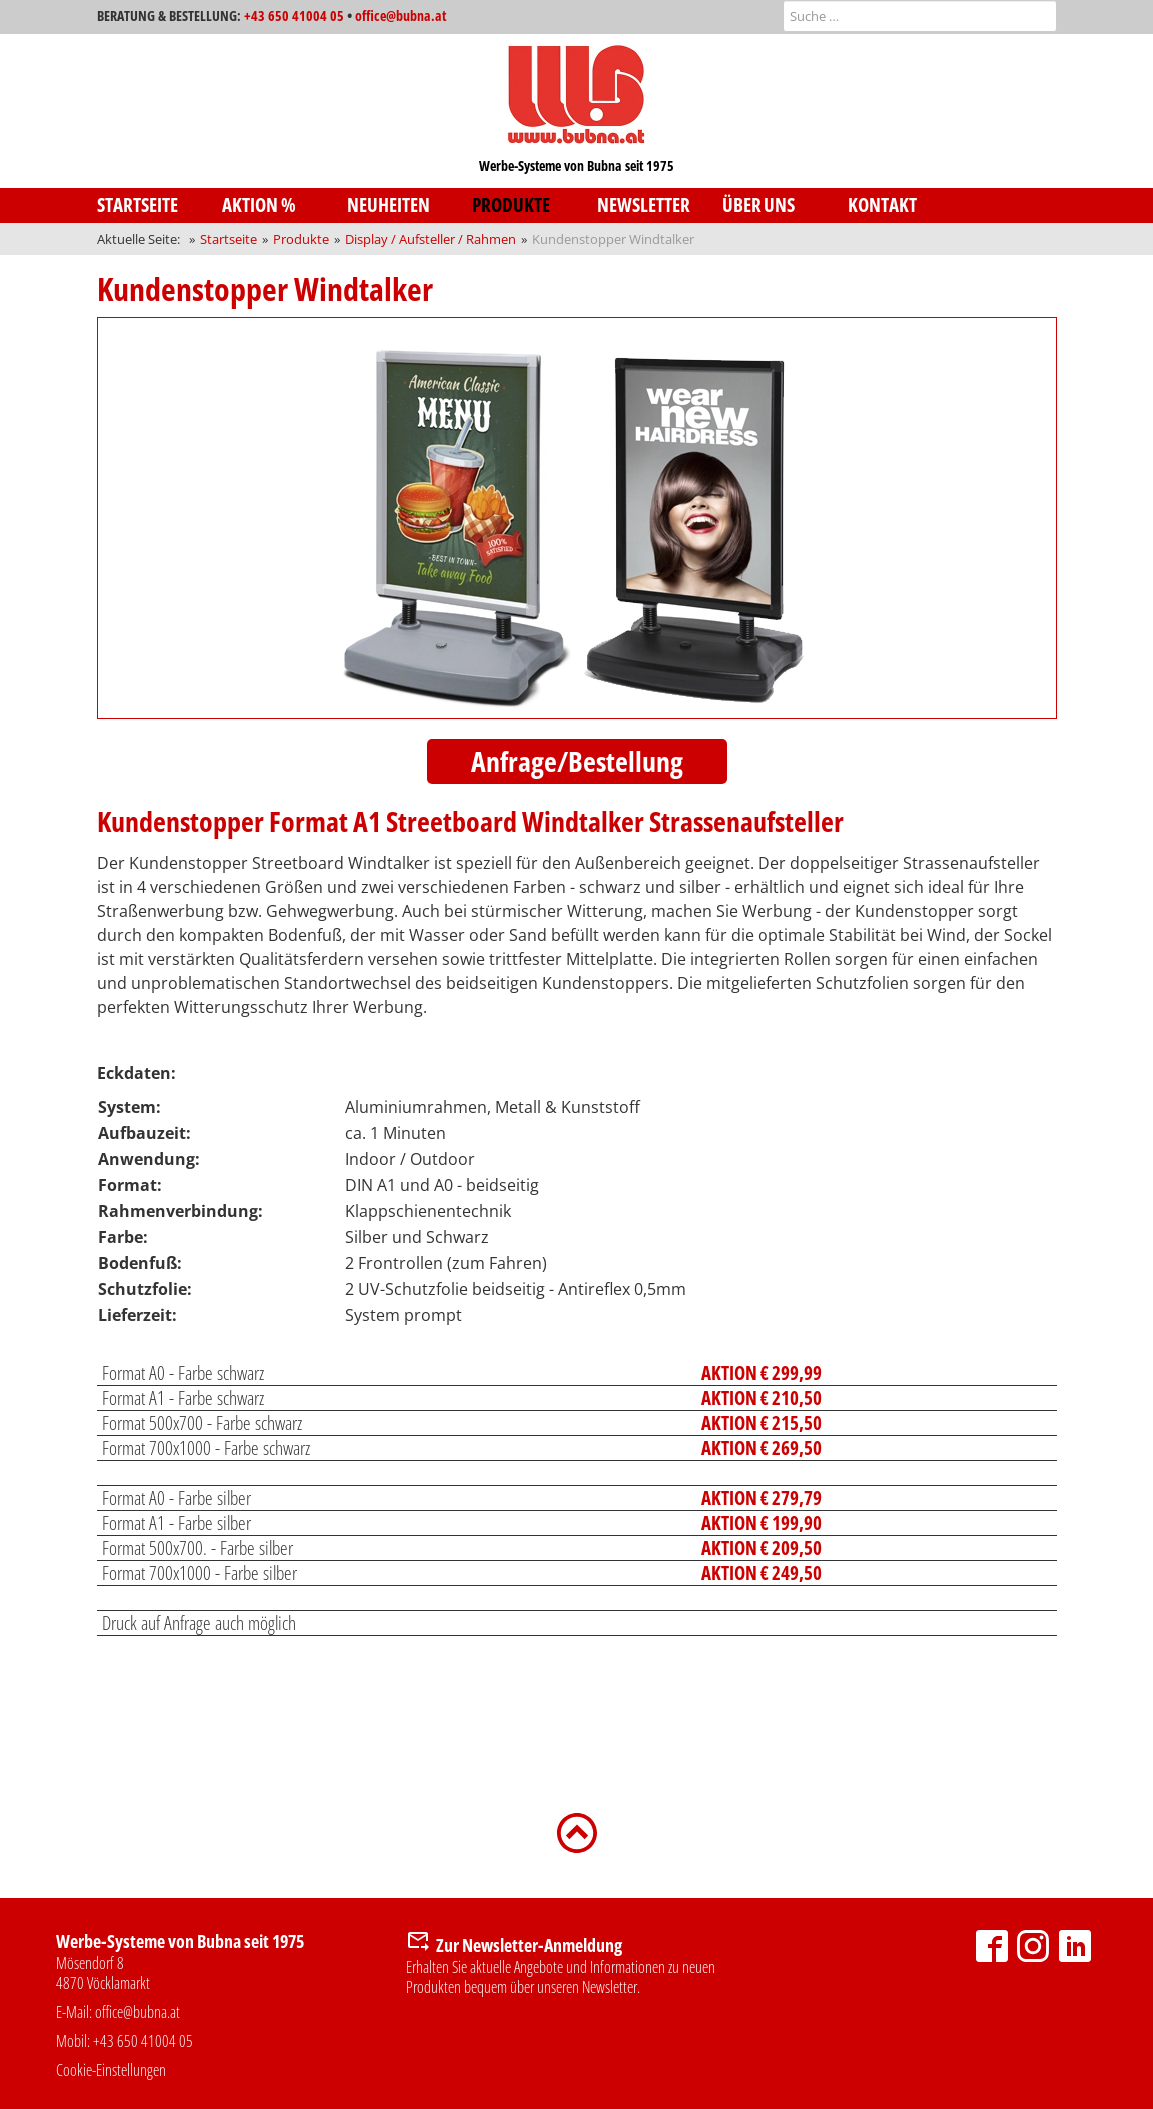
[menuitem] (159, 205)
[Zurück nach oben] (577, 1831)
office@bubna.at (400, 15)
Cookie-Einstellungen (111, 2070)
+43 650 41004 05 (294, 15)
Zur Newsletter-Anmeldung (529, 1945)
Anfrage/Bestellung (577, 761)
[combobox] (920, 16)
